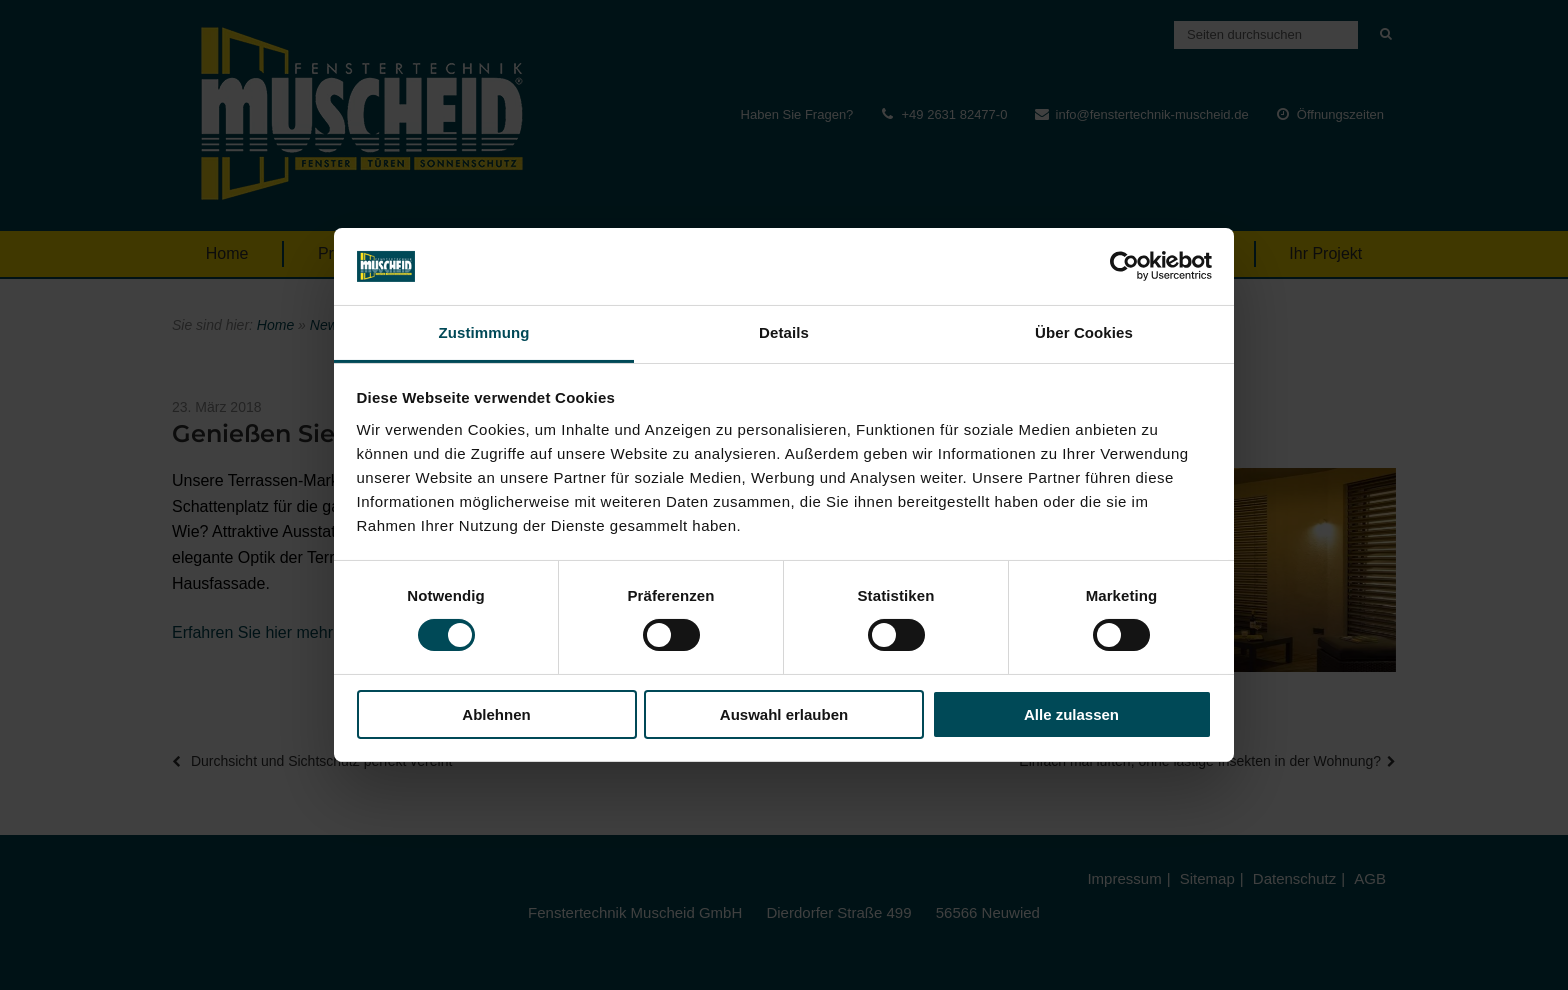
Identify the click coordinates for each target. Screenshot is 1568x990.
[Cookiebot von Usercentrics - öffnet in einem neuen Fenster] (1124, 266)
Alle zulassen (1071, 714)
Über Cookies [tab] (1084, 332)
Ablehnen (496, 714)
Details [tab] (784, 332)
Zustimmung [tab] (484, 332)
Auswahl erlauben (784, 714)
